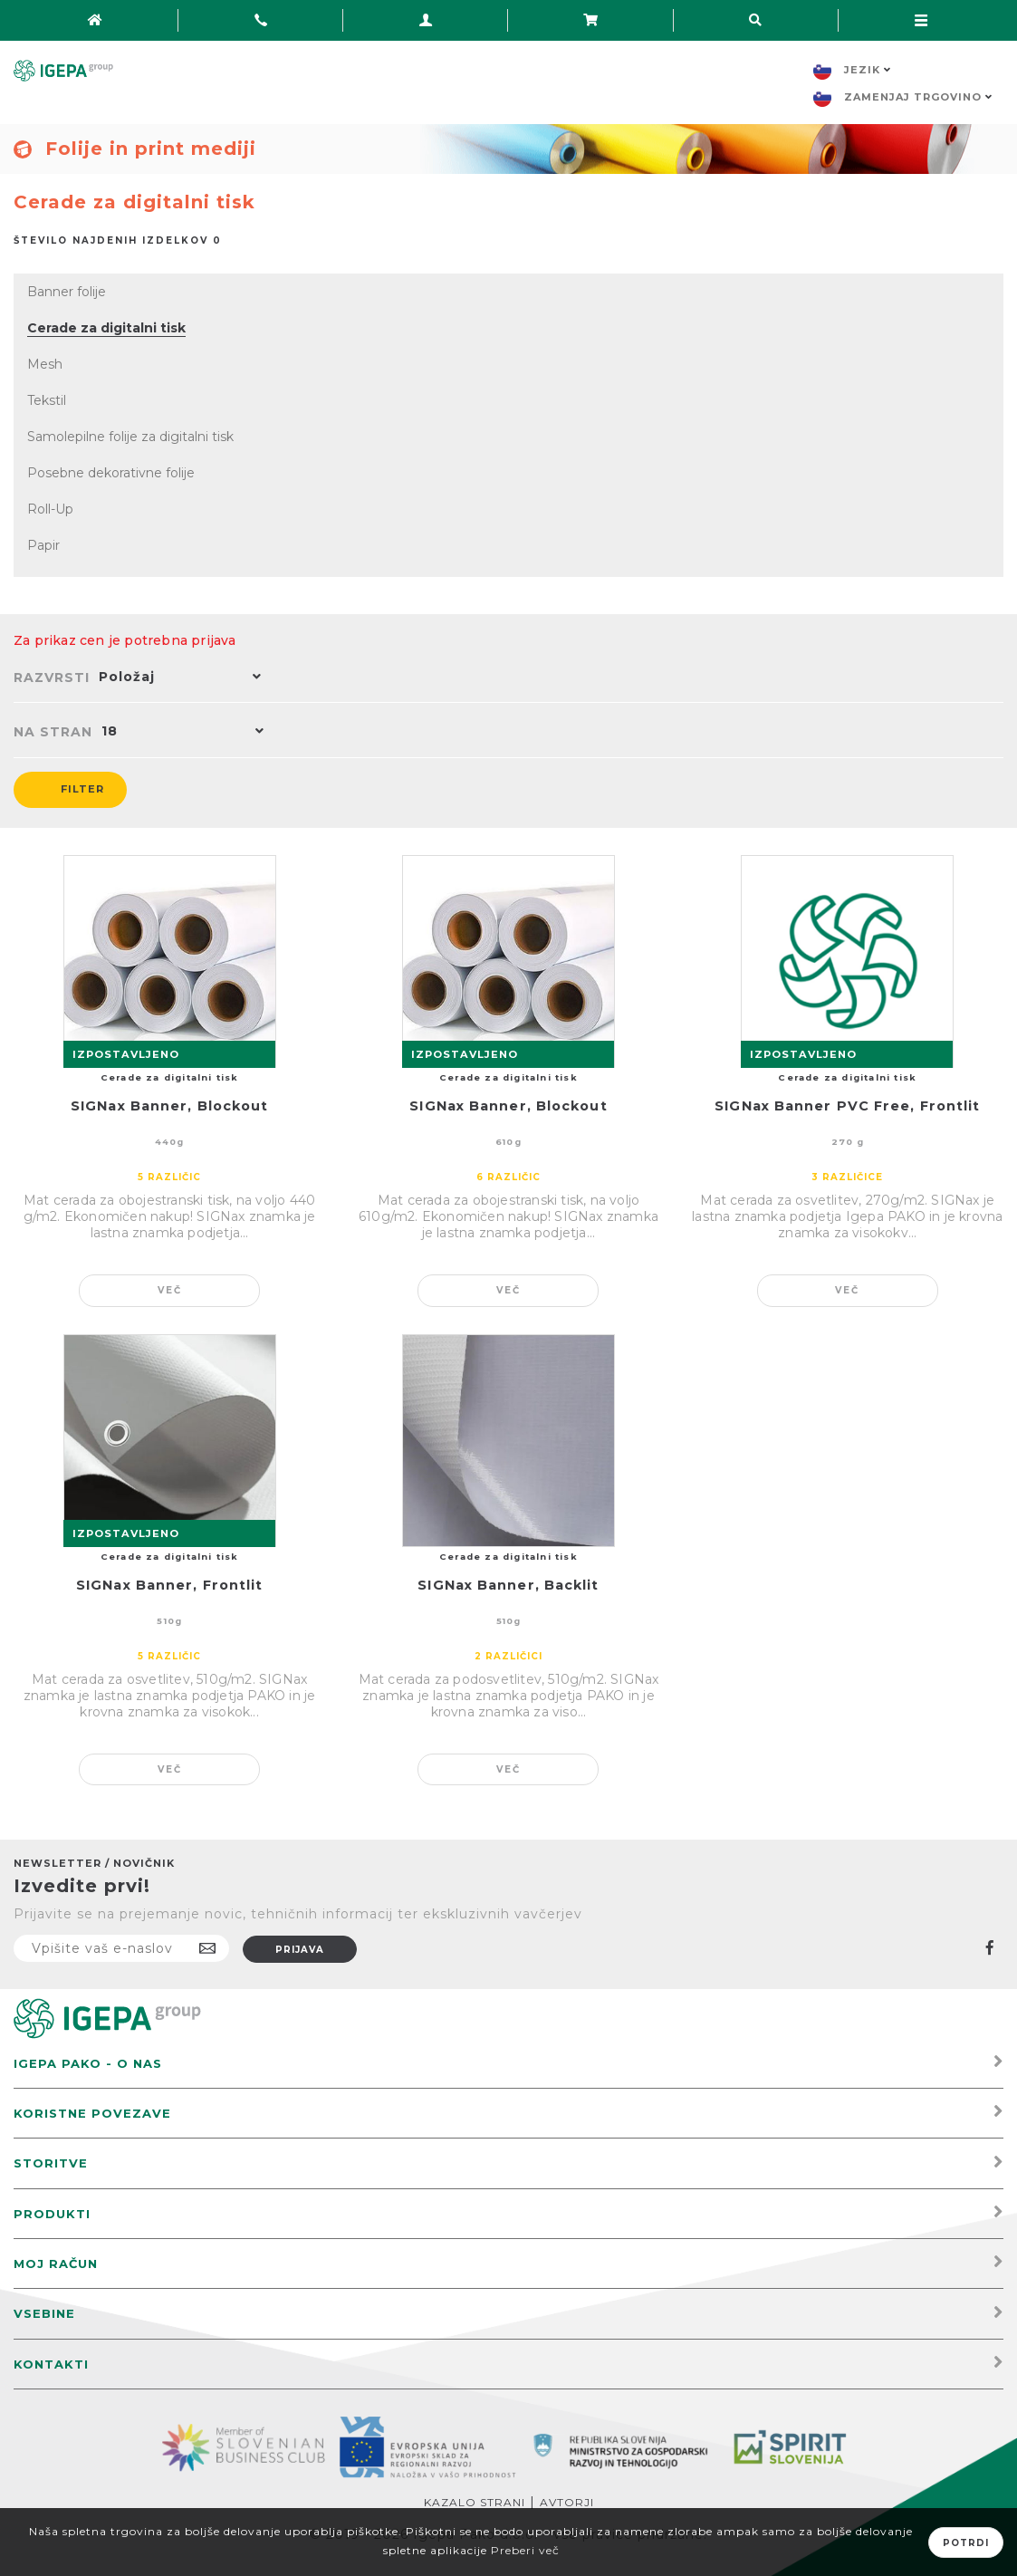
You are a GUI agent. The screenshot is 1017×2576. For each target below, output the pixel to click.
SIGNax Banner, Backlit (508, 1585)
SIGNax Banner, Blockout (169, 1106)
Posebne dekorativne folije (111, 473)
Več (170, 1290)
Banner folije (66, 292)
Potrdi (966, 2543)
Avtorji (567, 2502)
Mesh (44, 364)
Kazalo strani (474, 2502)
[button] (176, 678)
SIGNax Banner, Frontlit (169, 1585)
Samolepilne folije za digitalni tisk (130, 436)
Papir (43, 545)
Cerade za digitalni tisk (106, 328)
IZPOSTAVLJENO (125, 1054)
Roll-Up (50, 509)
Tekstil (46, 400)
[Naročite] (121, 1948)
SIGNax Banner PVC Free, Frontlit (847, 1106)
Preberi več (525, 2550)
